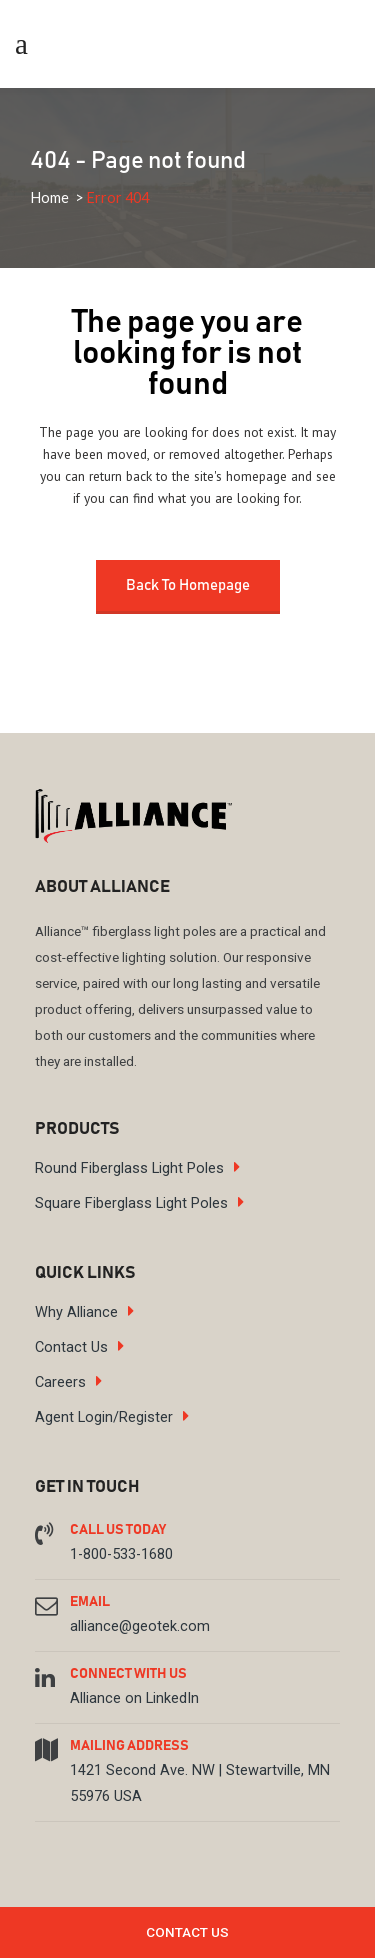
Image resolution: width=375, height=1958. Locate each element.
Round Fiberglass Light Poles (129, 1168)
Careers (60, 1382)
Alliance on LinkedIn (134, 1698)
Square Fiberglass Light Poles (131, 1203)
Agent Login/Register (104, 1417)
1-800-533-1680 (121, 1554)
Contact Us (71, 1347)
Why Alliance (76, 1312)
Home (49, 197)
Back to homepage (188, 585)
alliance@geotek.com (140, 1626)
